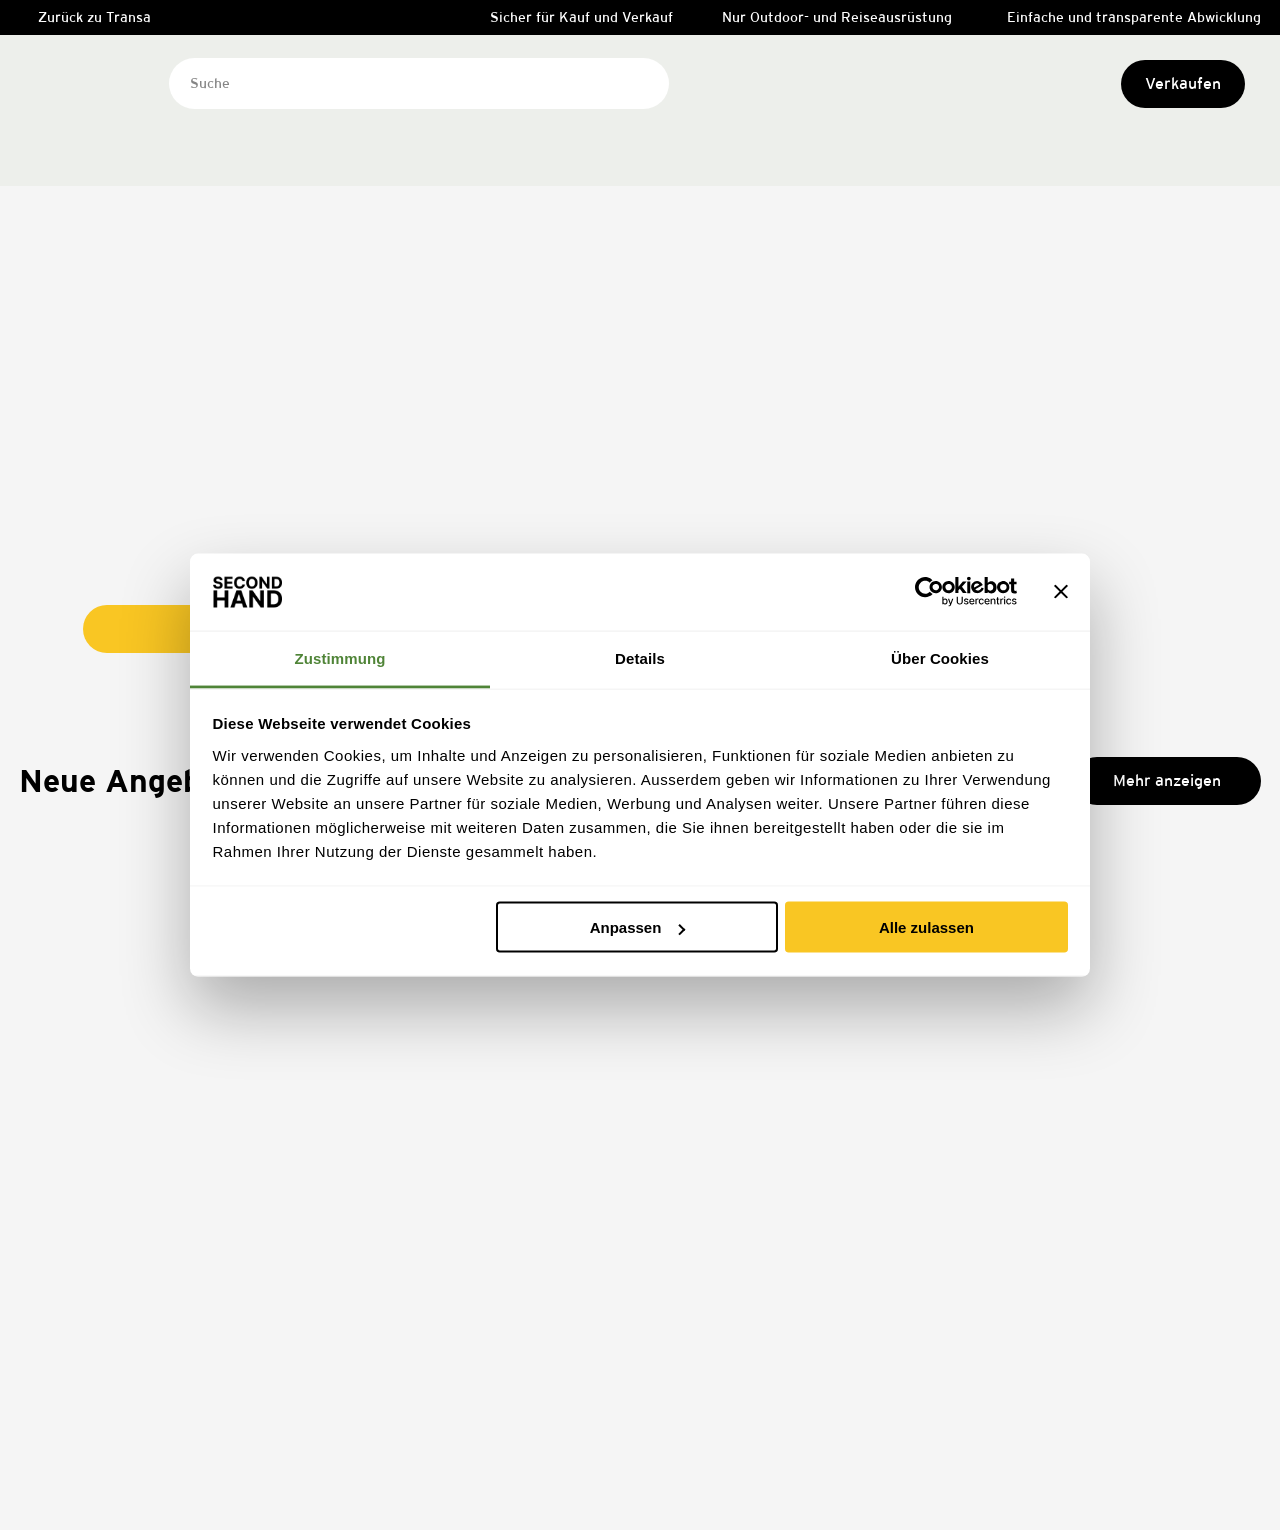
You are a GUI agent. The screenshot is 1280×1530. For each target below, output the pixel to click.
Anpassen (638, 927)
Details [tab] (640, 657)
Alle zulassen (926, 927)
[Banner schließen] (1061, 592)
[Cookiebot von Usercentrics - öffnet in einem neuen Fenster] (929, 592)
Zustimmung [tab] (340, 657)
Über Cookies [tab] (940, 657)
